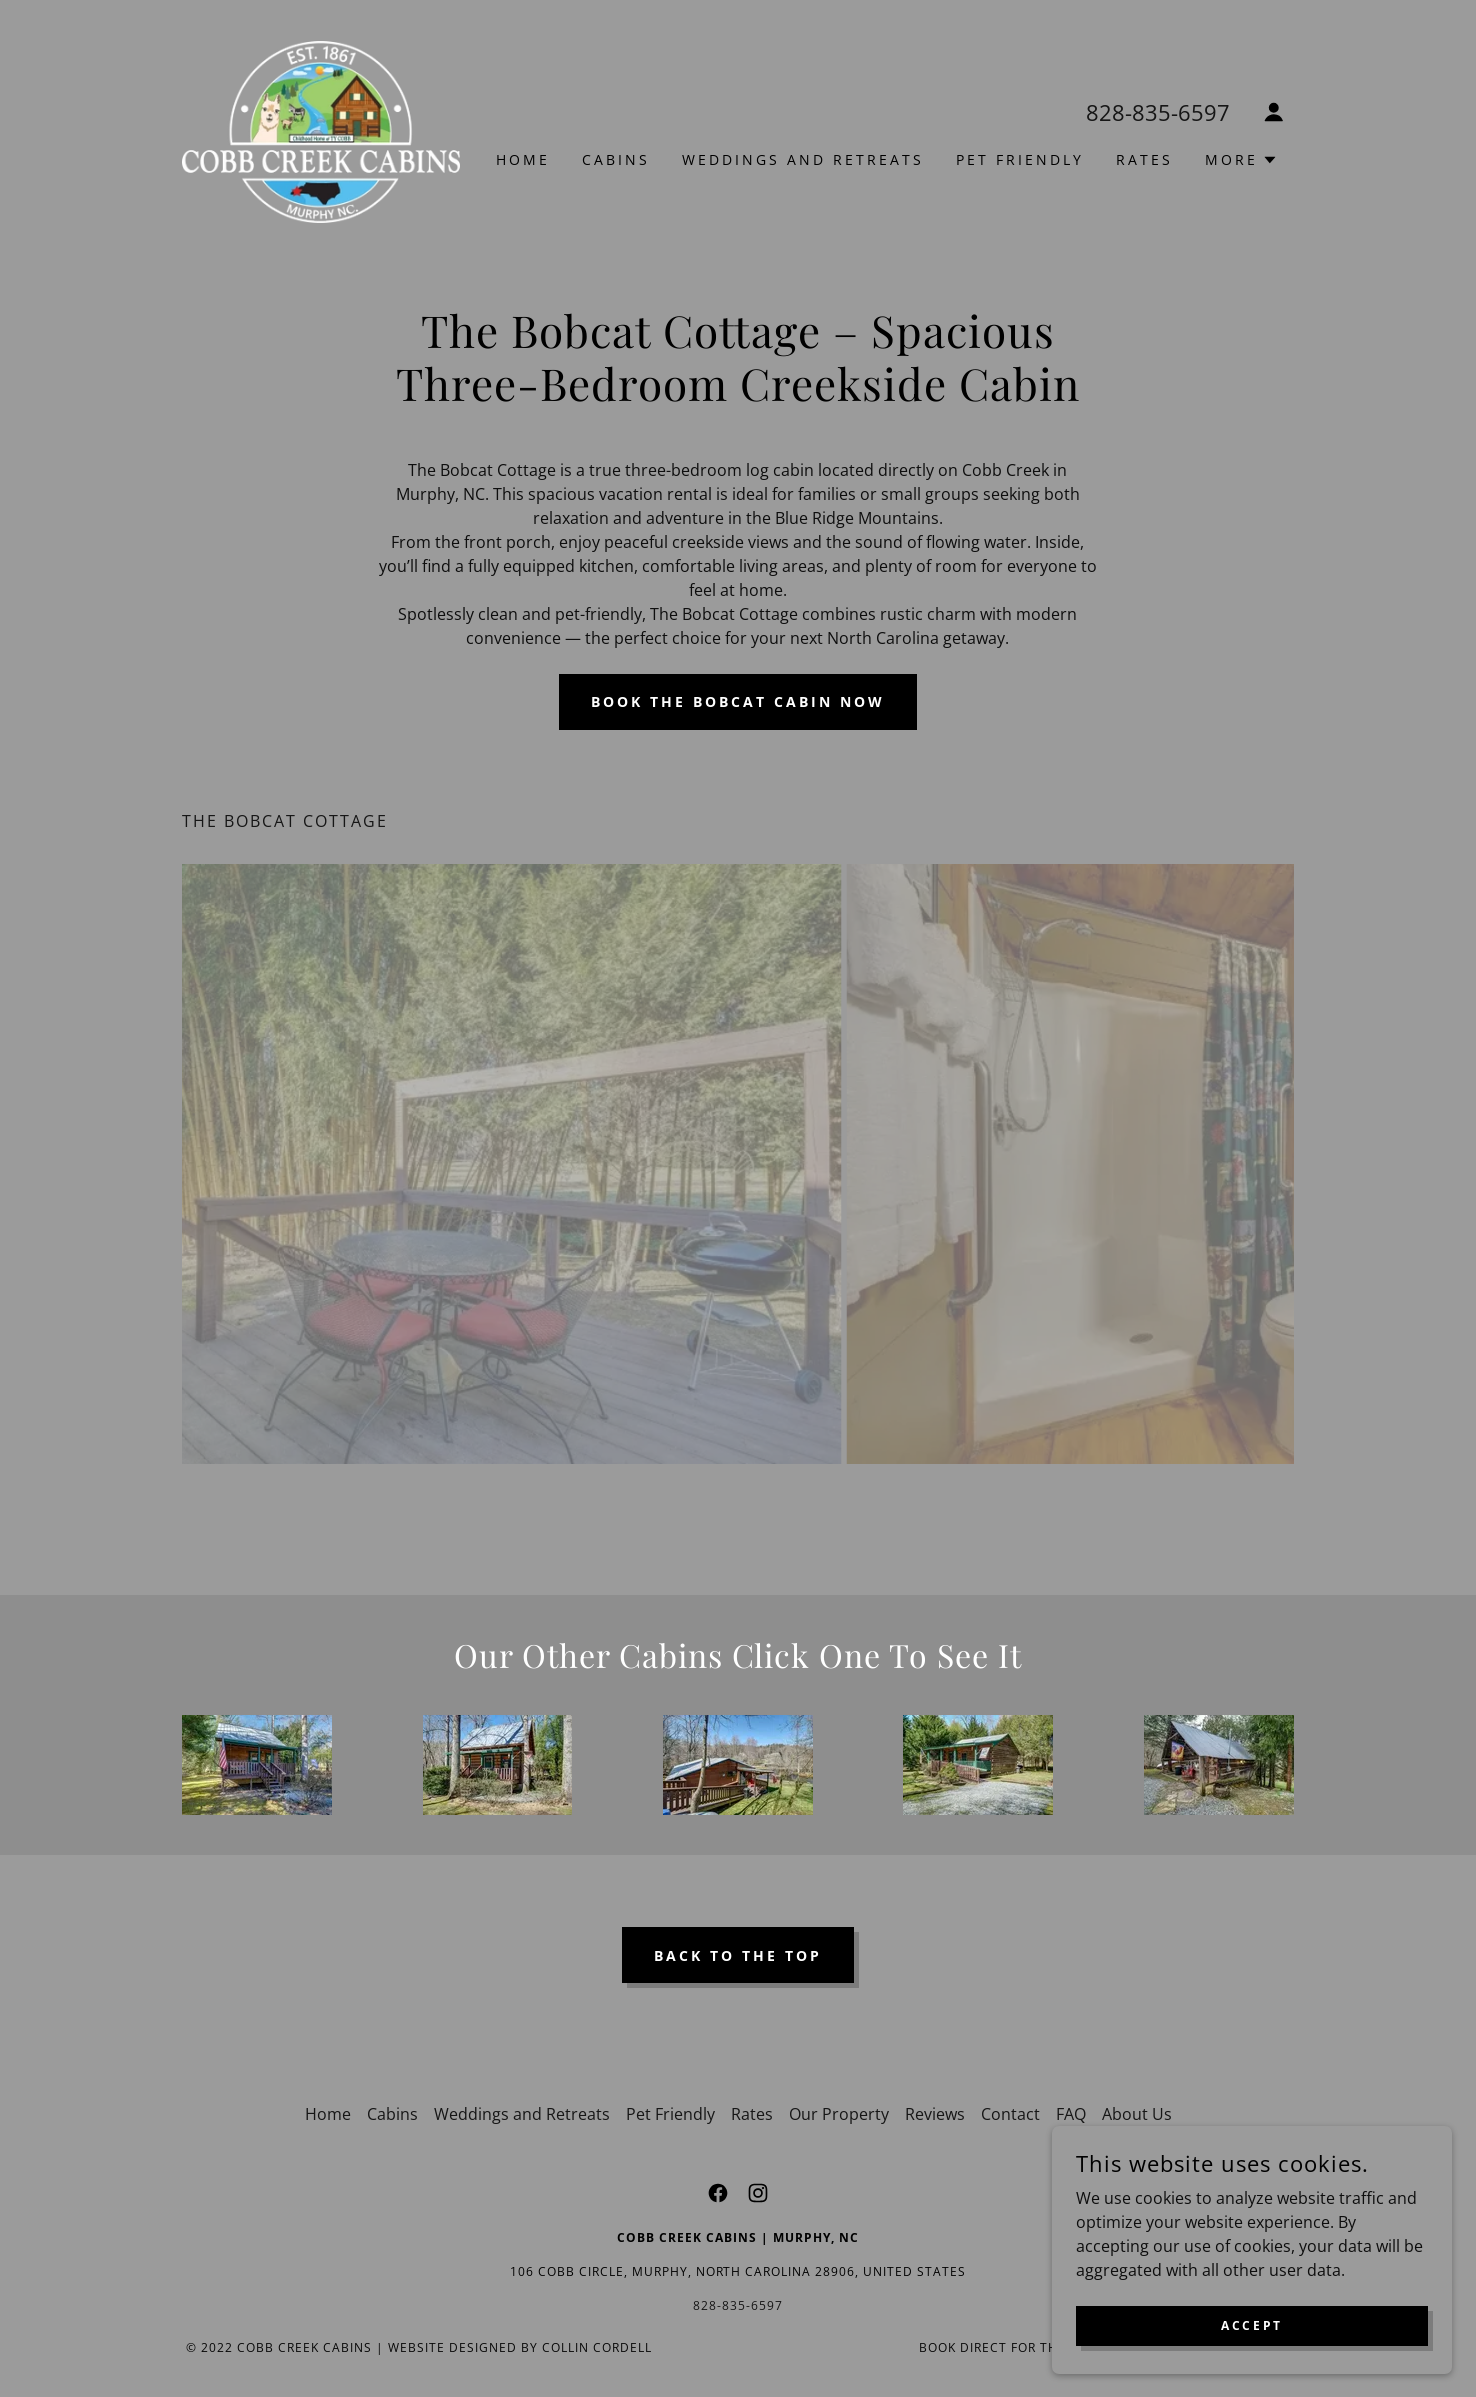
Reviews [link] (935, 2114)
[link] (321, 130)
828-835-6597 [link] (1158, 112)
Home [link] (523, 159)
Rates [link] (1144, 159)
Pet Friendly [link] (1020, 159)
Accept (1251, 2325)
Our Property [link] (839, 2114)
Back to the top (738, 1955)
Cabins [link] (616, 159)
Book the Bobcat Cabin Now (738, 701)
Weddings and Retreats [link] (803, 159)
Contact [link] (1010, 2114)
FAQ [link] (1071, 2114)
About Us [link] (1137, 2114)
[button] (1274, 112)
